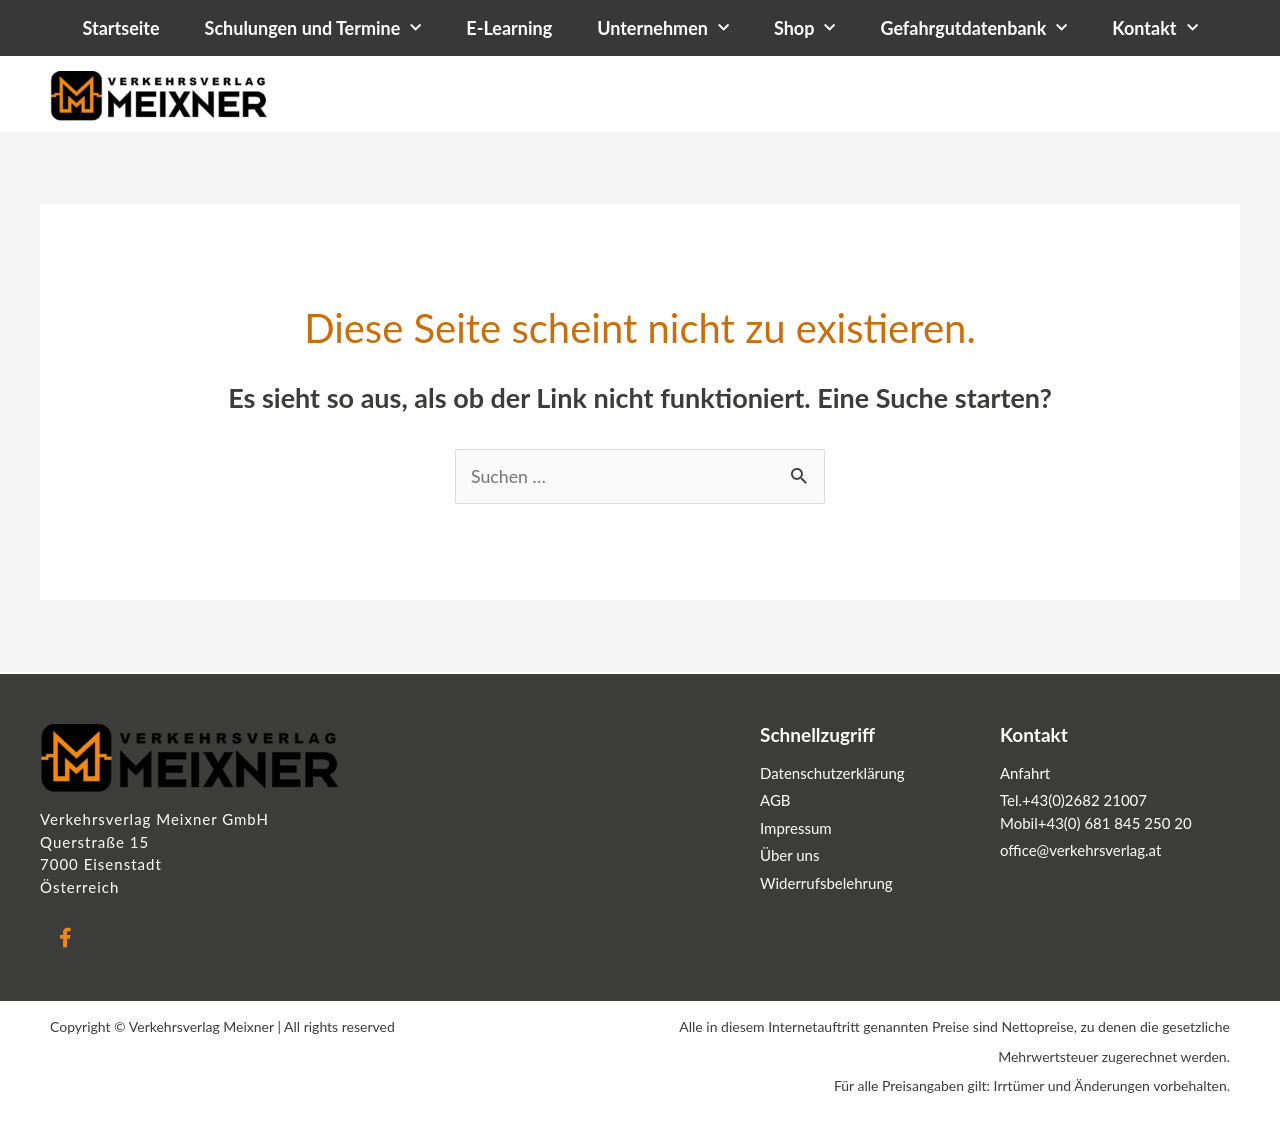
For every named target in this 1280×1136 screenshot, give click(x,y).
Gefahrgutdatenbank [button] (973, 28)
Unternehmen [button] (663, 28)
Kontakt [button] (1154, 28)
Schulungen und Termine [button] (313, 28)
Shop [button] (804, 28)
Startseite (121, 28)
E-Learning (509, 28)
